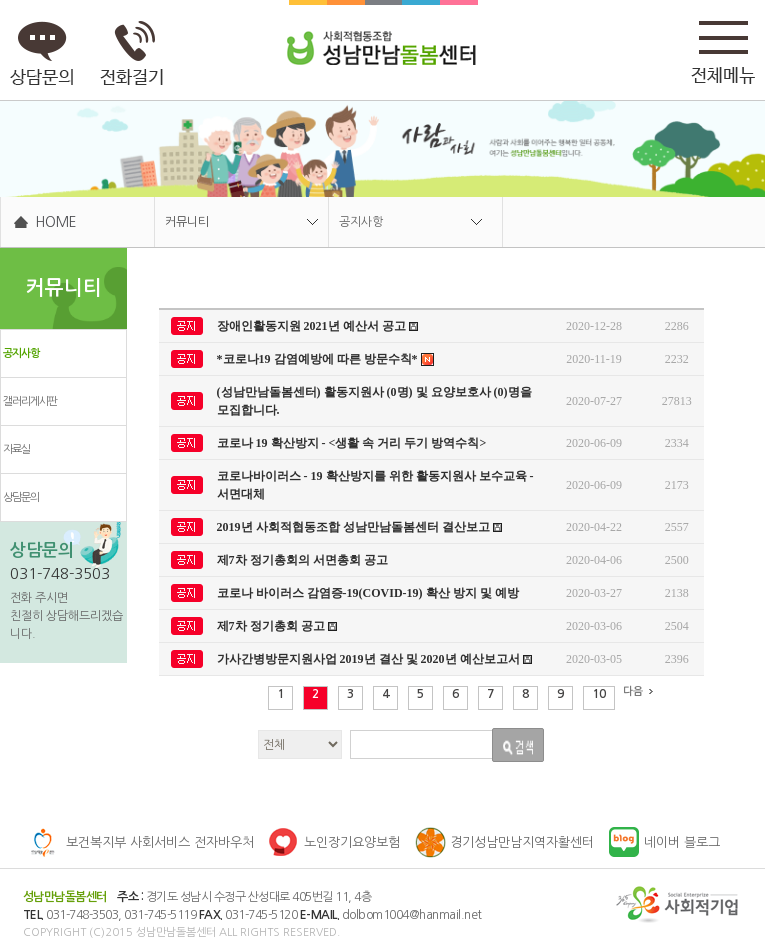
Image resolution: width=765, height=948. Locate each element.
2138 (677, 593)
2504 (677, 626)
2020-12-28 (594, 326)
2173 (677, 485)
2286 (677, 326)
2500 (677, 560)
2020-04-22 (594, 527)
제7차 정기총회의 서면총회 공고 (302, 560)
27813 (677, 401)
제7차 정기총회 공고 (277, 626)
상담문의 (21, 497)
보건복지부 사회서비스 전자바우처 (160, 842)
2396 (677, 659)
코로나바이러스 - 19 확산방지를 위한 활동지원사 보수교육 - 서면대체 (375, 485)
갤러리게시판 (30, 401)
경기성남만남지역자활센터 (522, 842)
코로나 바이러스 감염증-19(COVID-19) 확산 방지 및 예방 (368, 593)
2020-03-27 (594, 593)
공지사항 (361, 222)
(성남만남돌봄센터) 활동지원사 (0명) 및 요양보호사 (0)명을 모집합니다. (374, 401)
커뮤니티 (187, 222)
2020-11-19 (594, 359)
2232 (677, 359)
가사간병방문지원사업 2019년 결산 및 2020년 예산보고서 (374, 659)
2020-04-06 (594, 560)
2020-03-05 (594, 659)
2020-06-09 (594, 443)
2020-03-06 (594, 626)
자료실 (16, 449)
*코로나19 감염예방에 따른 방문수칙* (325, 359)
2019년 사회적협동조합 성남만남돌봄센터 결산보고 (359, 527)
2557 (677, 527)
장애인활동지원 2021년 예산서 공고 (317, 326)
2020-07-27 (594, 401)
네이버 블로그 (682, 842)
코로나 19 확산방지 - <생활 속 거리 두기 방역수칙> (352, 443)
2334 (677, 443)
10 (599, 694)
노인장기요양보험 (352, 842)
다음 (641, 691)
